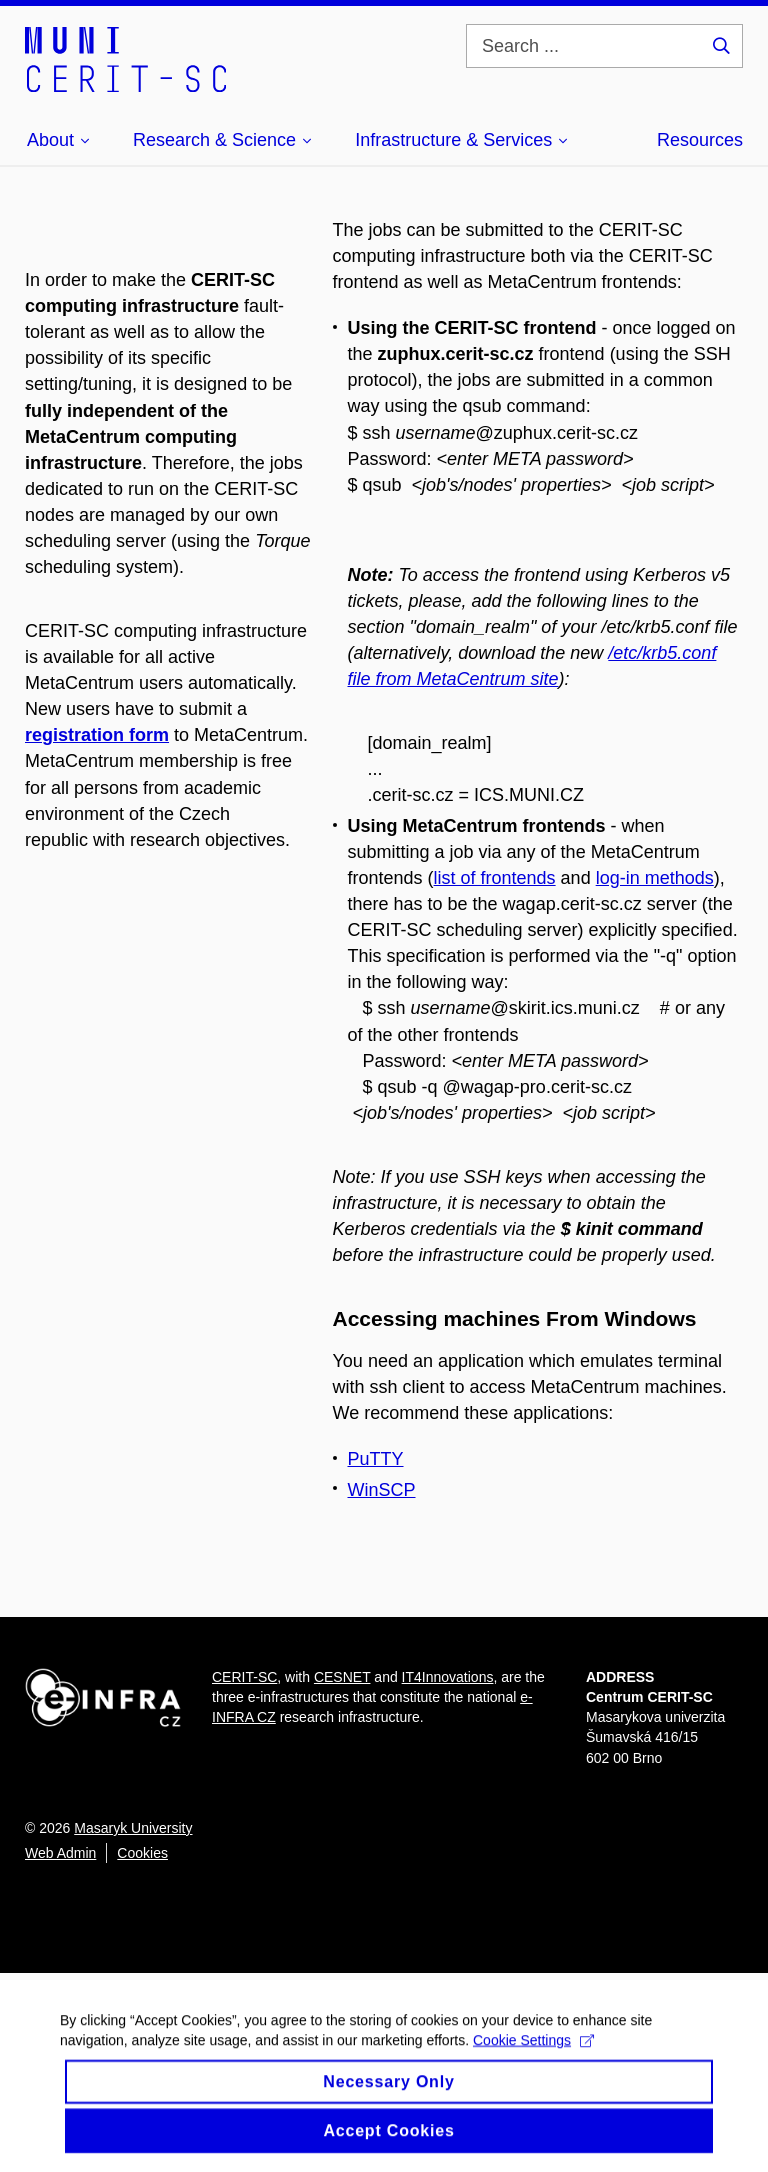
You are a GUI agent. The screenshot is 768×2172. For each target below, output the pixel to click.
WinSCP (382, 1490)
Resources (700, 140)
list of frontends (495, 878)
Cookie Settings (533, 2057)
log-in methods (655, 878)
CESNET (342, 1677)
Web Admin (60, 1853)
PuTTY (376, 1459)
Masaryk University (133, 1828)
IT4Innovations (448, 1677)
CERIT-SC (244, 1677)
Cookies (142, 1853)
